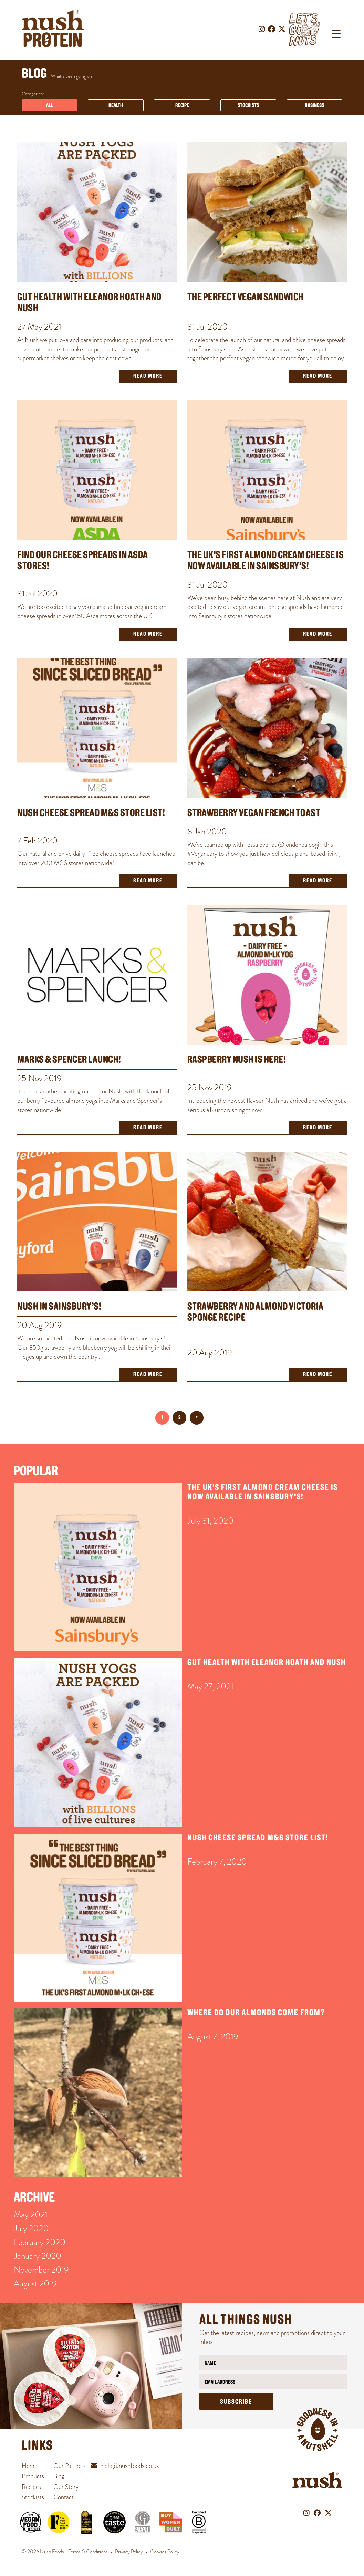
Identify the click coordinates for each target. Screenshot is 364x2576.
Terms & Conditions (88, 2551)
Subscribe (236, 2402)
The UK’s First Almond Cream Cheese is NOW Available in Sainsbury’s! (265, 561)
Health (115, 105)
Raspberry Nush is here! (236, 1060)
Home (29, 2465)
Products (33, 2476)
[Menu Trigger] (336, 33)
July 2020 (31, 2228)
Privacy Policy (129, 2551)
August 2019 (35, 2283)
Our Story (66, 2486)
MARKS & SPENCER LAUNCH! (69, 1060)
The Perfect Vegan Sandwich (245, 297)
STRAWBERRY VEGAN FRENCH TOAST (254, 813)
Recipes (31, 2486)
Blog (58, 2476)
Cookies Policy (164, 2551)
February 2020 (39, 2242)
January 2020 (37, 2256)
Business (314, 105)
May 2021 (31, 2215)
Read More (148, 376)
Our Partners (69, 2465)
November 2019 (41, 2270)
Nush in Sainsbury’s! (59, 1307)
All (49, 105)
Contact (63, 2497)
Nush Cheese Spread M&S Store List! (91, 813)
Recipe (182, 105)
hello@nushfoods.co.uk (129, 2465)
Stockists (248, 105)
